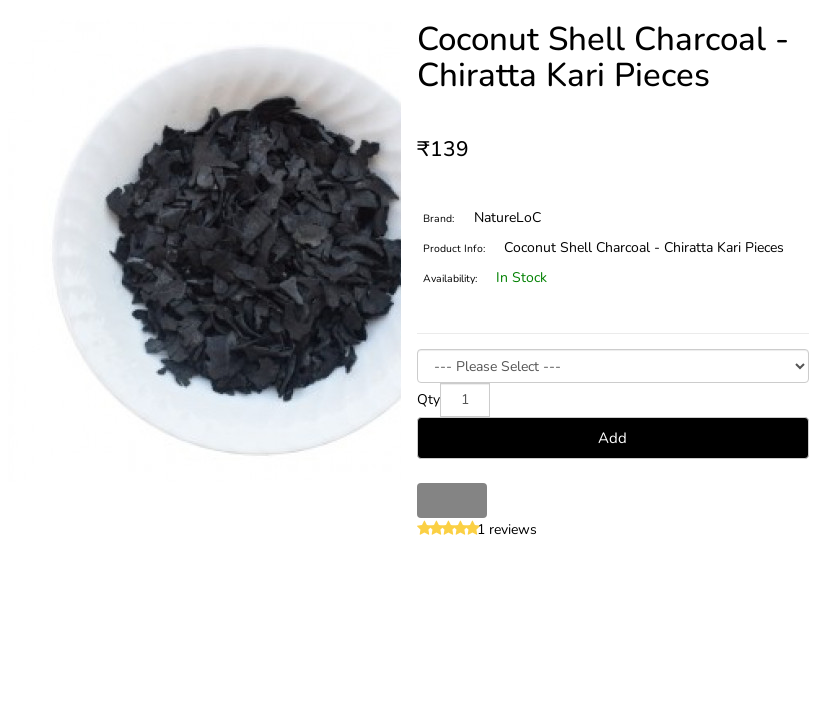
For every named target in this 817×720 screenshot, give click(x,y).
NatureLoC (507, 217)
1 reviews (507, 529)
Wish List (434, 500)
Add (612, 438)
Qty (428, 399)
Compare (469, 500)
